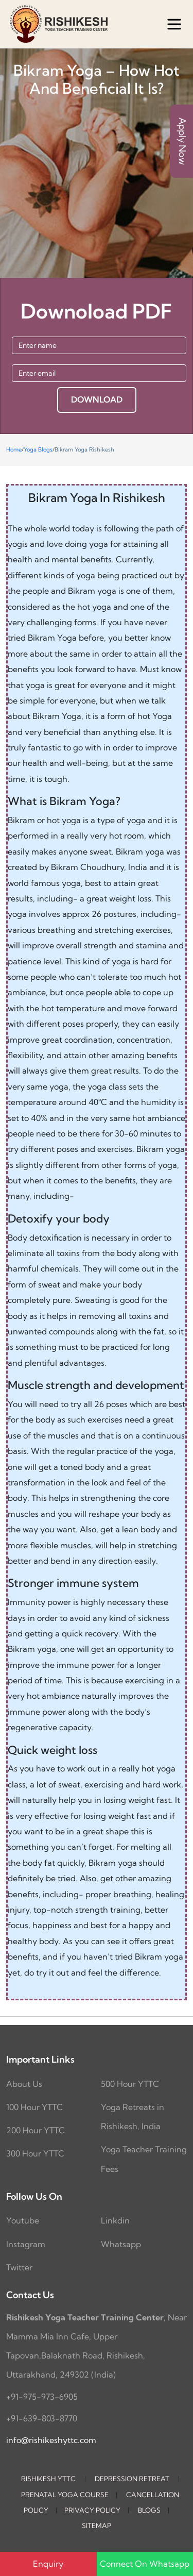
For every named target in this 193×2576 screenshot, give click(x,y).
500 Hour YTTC (130, 2084)
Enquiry (48, 2563)
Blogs (149, 2510)
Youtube (22, 2220)
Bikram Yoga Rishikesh (84, 449)
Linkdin (115, 2220)
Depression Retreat (132, 2478)
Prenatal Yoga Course (65, 2494)
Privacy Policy (92, 2510)
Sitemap (96, 2525)
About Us (24, 2084)
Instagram (25, 2244)
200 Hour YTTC (35, 2130)
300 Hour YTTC (35, 2153)
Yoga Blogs (38, 449)
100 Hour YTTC (34, 2107)
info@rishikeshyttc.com (51, 2440)
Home (14, 449)
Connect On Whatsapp (144, 2563)
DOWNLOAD (96, 399)
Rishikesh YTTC (48, 2478)
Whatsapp (121, 2244)
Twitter (19, 2267)
